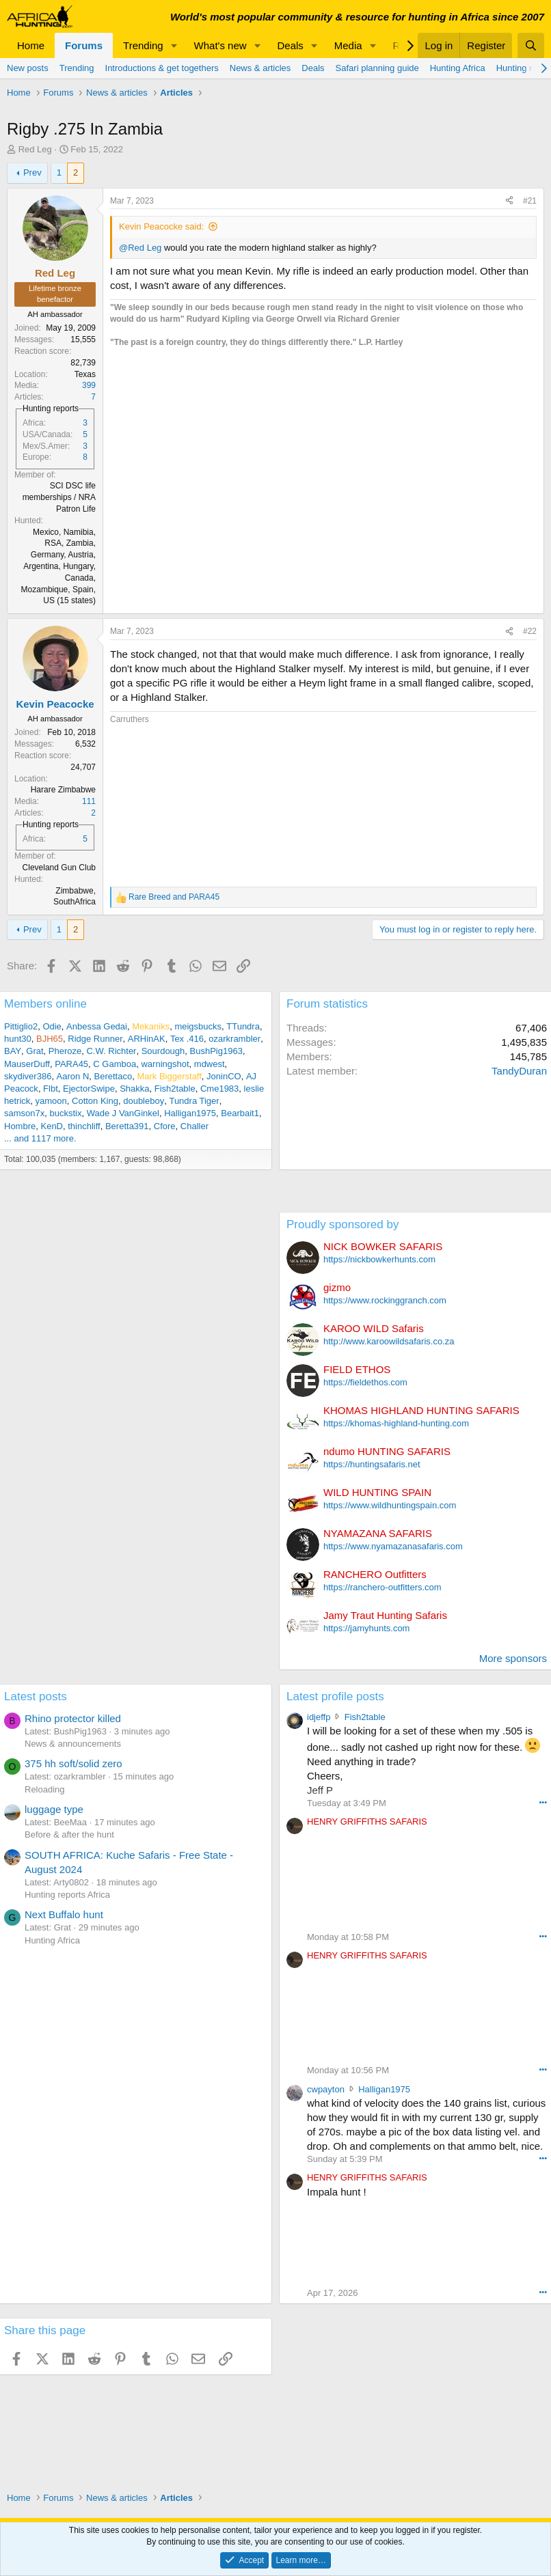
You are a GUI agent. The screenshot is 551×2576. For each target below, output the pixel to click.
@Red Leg (140, 248)
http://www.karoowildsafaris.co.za (388, 1341)
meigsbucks (197, 1026)
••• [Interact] (543, 1802)
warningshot (165, 1064)
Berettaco (113, 1076)
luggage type (54, 1809)
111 (89, 801)
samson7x (24, 1113)
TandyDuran (519, 1071)
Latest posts (35, 1696)
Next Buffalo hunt (64, 1914)
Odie (51, 1026)
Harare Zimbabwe (63, 789)
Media (348, 45)
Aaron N (73, 1076)
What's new (220, 45)
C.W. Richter (111, 1051)
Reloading (45, 1789)
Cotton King (95, 1101)
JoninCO (223, 1076)
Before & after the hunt (69, 1834)
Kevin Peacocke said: (161, 226)
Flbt (50, 1088)
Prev (32, 172)
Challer (194, 1126)
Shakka (134, 1088)
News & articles (260, 68)
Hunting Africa (457, 68)
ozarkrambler (234, 1039)
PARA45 (71, 1064)
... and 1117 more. (40, 1138)
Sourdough (163, 1051)
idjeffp (318, 1717)
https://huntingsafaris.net (371, 1464)
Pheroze (65, 1051)
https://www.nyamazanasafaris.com (393, 1546)
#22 (530, 631)
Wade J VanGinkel (123, 1113)
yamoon (51, 1101)
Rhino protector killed (73, 1718)
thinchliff (84, 1126)
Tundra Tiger (194, 1101)
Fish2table (175, 1088)
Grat (34, 1051)
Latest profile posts (335, 1696)
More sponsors (513, 1658)
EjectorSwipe (89, 1088)
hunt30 (17, 1039)
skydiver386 (27, 1076)
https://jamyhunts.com (366, 1628)
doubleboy (143, 1101)
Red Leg (35, 149)
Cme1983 (219, 1088)
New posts (28, 68)
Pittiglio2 (21, 1026)
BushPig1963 (216, 1051)
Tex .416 (187, 1039)
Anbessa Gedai (96, 1026)
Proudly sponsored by (342, 1224)
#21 (530, 201)
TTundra (243, 1026)
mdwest (209, 1064)
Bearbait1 (240, 1113)
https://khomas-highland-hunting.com (396, 1423)
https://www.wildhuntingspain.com (389, 1505)
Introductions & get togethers (162, 68)
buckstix (65, 1113)
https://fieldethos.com (365, 1382)
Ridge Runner (95, 1039)
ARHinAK (146, 1039)
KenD (51, 1126)
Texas (85, 374)
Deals (291, 45)
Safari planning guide (377, 68)
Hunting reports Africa (67, 1894)
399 (89, 385)
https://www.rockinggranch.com (384, 1300)
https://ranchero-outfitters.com (382, 1587)
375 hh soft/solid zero (73, 1763)
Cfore (165, 1126)
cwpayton (326, 2089)
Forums (84, 45)
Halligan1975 (190, 1113)
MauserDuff (27, 1064)
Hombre (20, 1126)
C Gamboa (114, 1064)
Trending (143, 45)
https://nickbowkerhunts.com (379, 1259)
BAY (12, 1051)
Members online (45, 1003)
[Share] (509, 201)
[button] (174, 45)
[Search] (531, 45)
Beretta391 (127, 1126)
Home (30, 45)
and (174, 897)
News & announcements (73, 1744)
